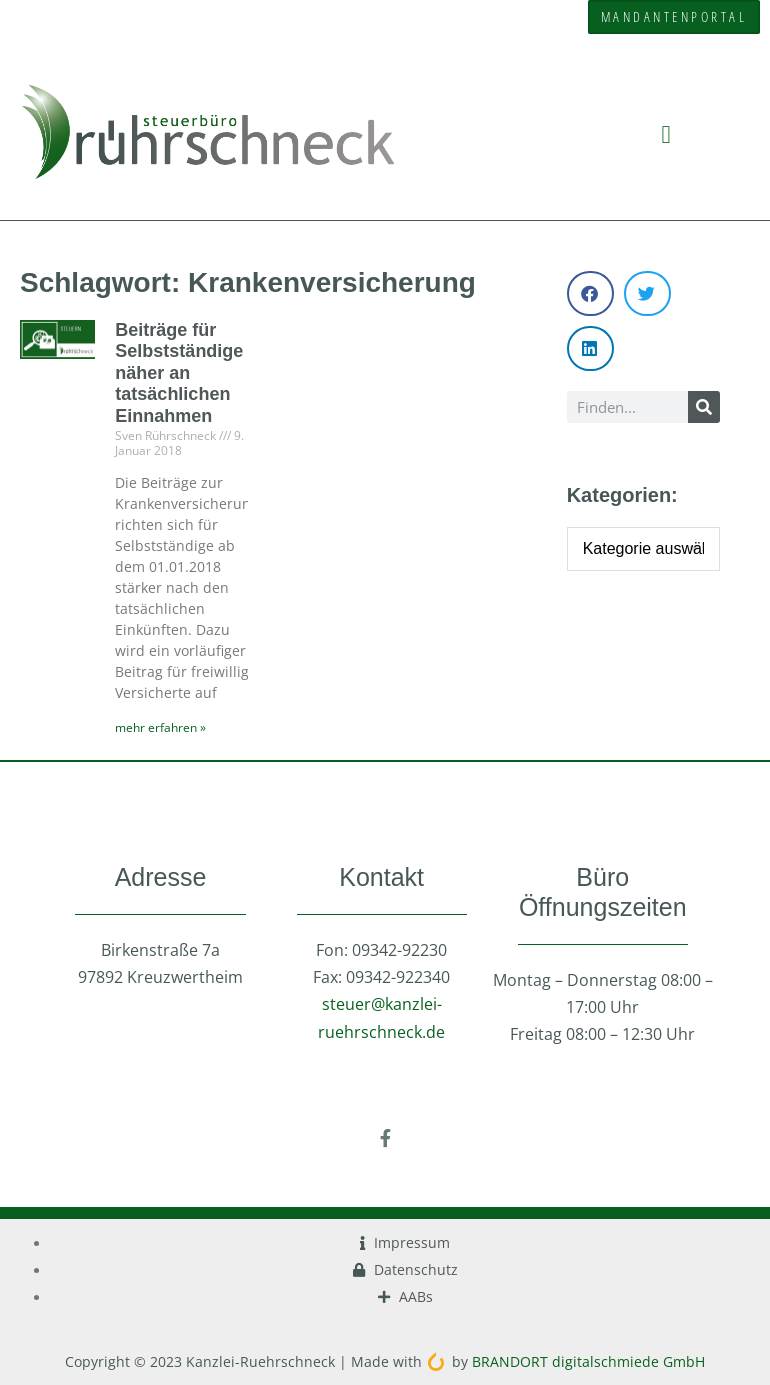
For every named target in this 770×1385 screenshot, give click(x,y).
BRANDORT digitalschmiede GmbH (588, 1361)
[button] (666, 134)
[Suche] (704, 407)
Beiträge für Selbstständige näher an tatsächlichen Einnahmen (179, 373)
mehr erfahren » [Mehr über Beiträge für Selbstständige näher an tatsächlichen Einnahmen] (160, 727)
